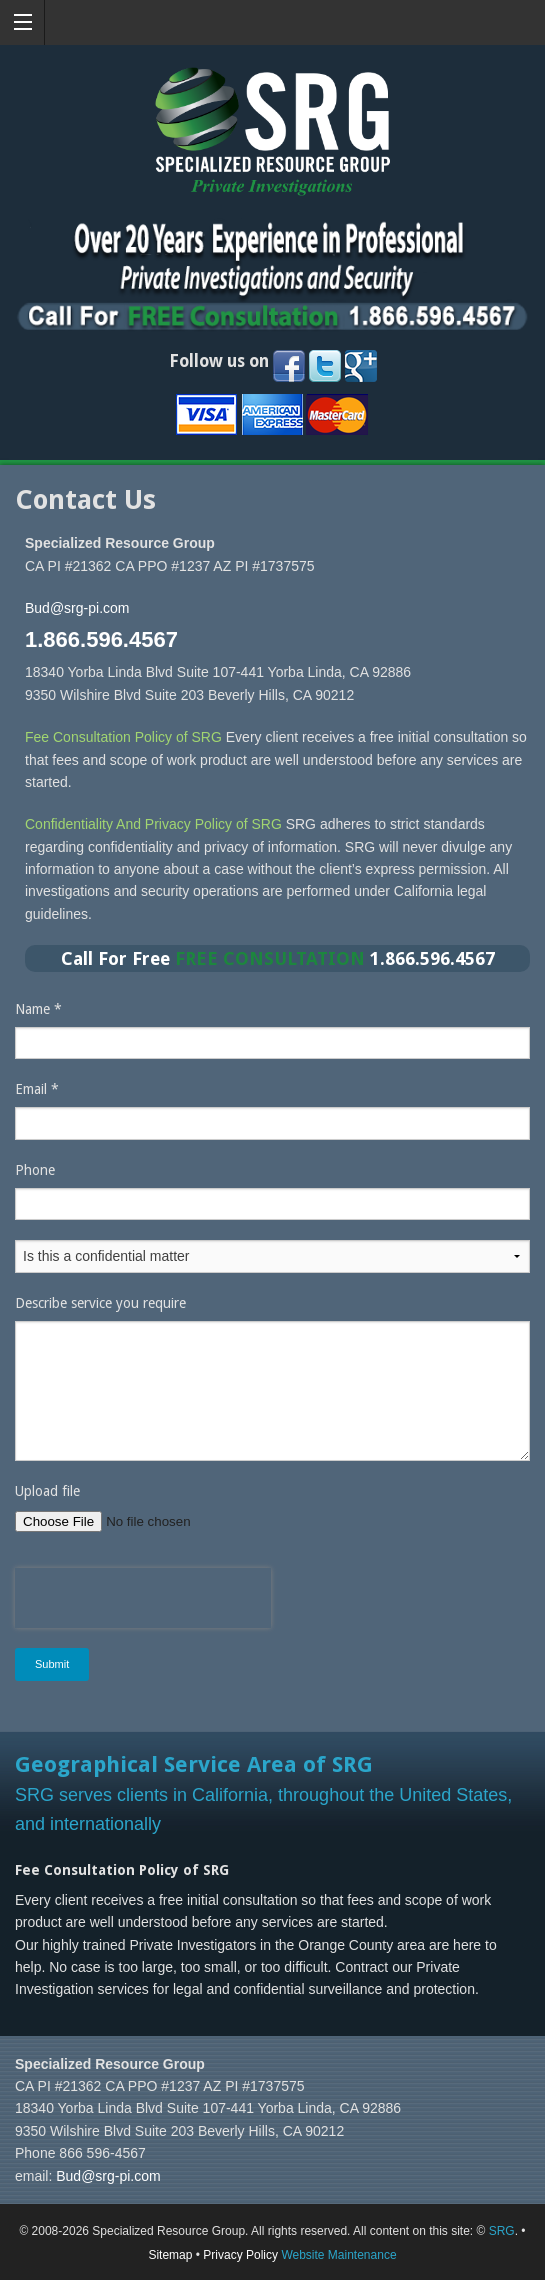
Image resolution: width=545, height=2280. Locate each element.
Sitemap (170, 2255)
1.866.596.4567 (101, 639)
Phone (35, 1170)
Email (37, 1089)
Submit (52, 1664)
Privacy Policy (240, 2255)
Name (38, 1009)
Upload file (47, 1491)
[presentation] (143, 1598)
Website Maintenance (338, 2255)
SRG (502, 2231)
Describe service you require (100, 1303)
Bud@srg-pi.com (77, 608)
